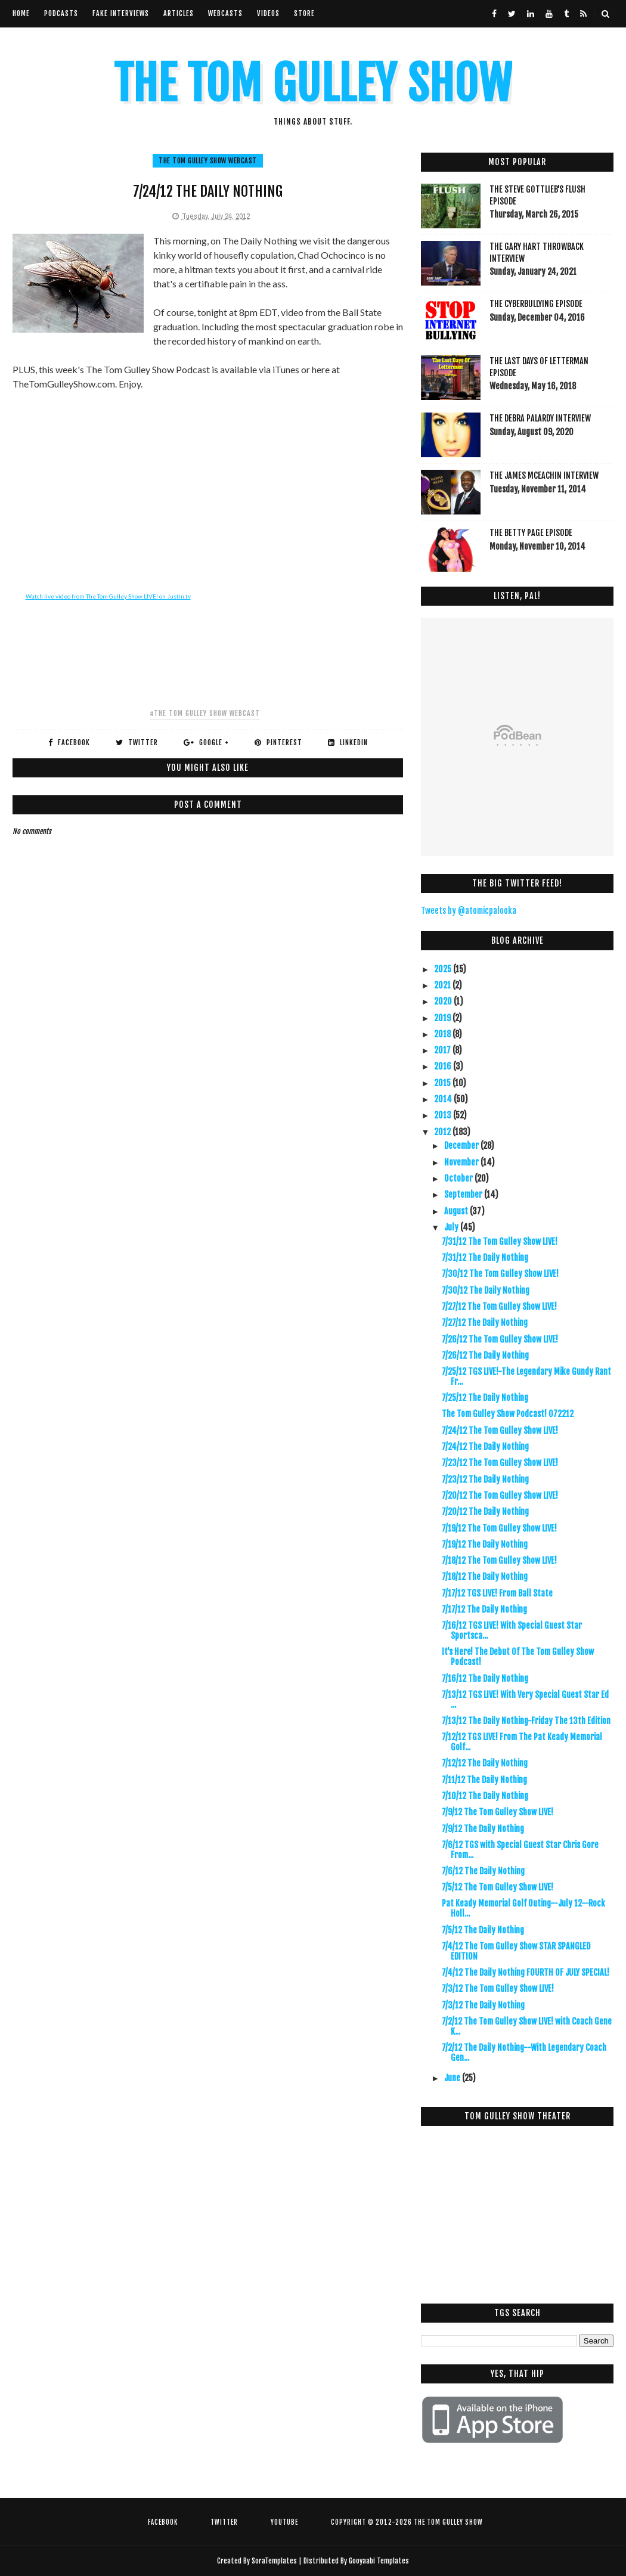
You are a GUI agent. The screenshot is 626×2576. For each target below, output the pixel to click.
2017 (443, 1050)
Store (304, 13)
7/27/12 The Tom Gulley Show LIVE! (499, 1306)
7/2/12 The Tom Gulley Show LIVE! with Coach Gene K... (527, 2026)
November (462, 1162)
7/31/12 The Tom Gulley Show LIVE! (499, 1241)
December (462, 1145)
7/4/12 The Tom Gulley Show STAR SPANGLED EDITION (516, 1951)
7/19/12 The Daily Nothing (485, 1544)
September (464, 1194)
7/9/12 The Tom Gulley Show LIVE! (497, 1812)
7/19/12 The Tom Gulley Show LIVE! (499, 1528)
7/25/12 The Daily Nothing (485, 1398)
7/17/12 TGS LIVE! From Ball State (497, 1593)
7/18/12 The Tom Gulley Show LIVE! (499, 1560)
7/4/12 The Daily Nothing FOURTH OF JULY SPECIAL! (525, 1972)
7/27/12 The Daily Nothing (485, 1323)
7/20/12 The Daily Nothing (485, 1511)
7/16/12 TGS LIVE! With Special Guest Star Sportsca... (512, 1630)
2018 (443, 1034)
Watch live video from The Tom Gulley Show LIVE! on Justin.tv (108, 596)
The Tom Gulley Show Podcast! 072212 (508, 1414)
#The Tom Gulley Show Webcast (205, 713)
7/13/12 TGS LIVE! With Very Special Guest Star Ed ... (525, 1700)
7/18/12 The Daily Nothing (485, 1576)
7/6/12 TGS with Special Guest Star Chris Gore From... (520, 1850)
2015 (443, 1083)
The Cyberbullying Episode (535, 304)
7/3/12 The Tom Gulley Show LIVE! (498, 1988)
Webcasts (225, 13)
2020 (444, 1001)
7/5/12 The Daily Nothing (483, 1930)
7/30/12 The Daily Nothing (485, 1290)
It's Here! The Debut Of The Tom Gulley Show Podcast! (518, 1657)
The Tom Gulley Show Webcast (208, 160)
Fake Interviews (120, 13)
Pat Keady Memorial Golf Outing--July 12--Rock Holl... (523, 1908)
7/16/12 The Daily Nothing (485, 1678)
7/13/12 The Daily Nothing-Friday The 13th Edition (526, 1721)
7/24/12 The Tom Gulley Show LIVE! (500, 1430)
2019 (443, 1018)
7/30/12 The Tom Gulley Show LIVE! (500, 1274)
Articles (178, 13)
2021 (443, 985)
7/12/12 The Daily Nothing (485, 1763)
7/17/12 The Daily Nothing (484, 1609)
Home (21, 13)
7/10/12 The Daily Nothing (485, 1796)
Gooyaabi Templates (379, 2560)
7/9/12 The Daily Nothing (483, 1829)
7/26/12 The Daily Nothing (485, 1355)
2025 (443, 969)
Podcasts (61, 13)
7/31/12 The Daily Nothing (485, 1258)
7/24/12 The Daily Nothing (485, 1447)
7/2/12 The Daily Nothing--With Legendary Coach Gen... (524, 2052)
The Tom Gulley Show (313, 84)
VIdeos (268, 13)
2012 (443, 1132)
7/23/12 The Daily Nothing (485, 1479)
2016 (443, 1066)
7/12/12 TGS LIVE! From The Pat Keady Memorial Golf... (522, 1742)
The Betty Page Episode (530, 533)
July (452, 1227)
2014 (444, 1099)
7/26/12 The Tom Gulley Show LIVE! (500, 1339)
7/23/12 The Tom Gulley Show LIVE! (500, 1463)
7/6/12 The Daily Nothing (483, 1871)
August (457, 1211)
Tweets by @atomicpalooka (468, 911)
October (459, 1178)
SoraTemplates (274, 2560)
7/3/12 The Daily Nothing (483, 2005)
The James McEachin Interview (544, 475)
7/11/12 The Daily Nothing (484, 1780)
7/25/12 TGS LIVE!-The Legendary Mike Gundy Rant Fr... (526, 1376)
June (453, 2078)
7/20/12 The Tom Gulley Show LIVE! (500, 1495)
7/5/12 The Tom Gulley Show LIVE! (497, 1887)
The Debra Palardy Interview (540, 418)
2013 (443, 1115)
